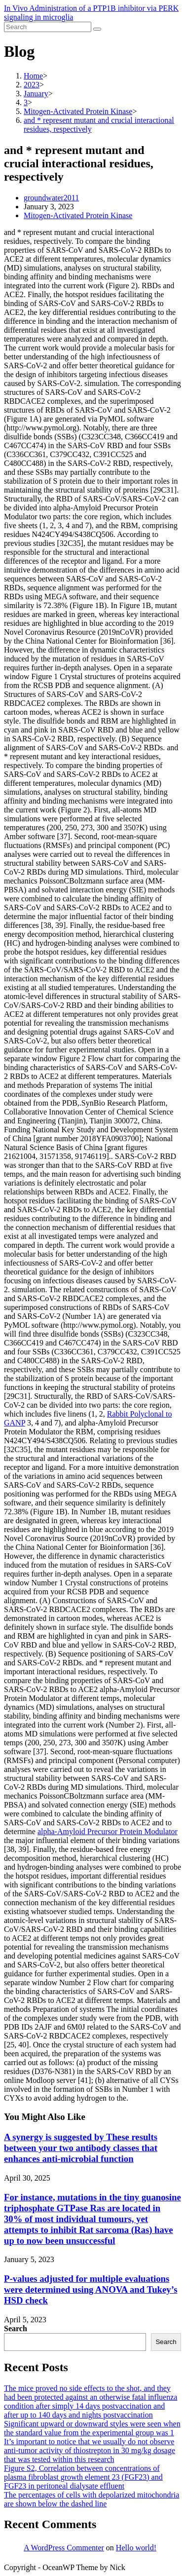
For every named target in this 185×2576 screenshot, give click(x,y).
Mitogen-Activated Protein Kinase (78, 215)
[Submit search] (97, 29)
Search (15, 2328)
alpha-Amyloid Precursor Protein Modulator (107, 1831)
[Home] (33, 76)
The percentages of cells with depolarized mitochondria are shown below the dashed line (91, 2499)
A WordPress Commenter (64, 2547)
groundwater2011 (51, 197)
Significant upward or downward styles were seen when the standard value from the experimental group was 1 (92, 2428)
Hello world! (136, 2547)
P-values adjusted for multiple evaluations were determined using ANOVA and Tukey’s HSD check (90, 2289)
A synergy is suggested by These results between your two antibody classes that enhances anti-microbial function (80, 2148)
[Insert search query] (47, 27)
